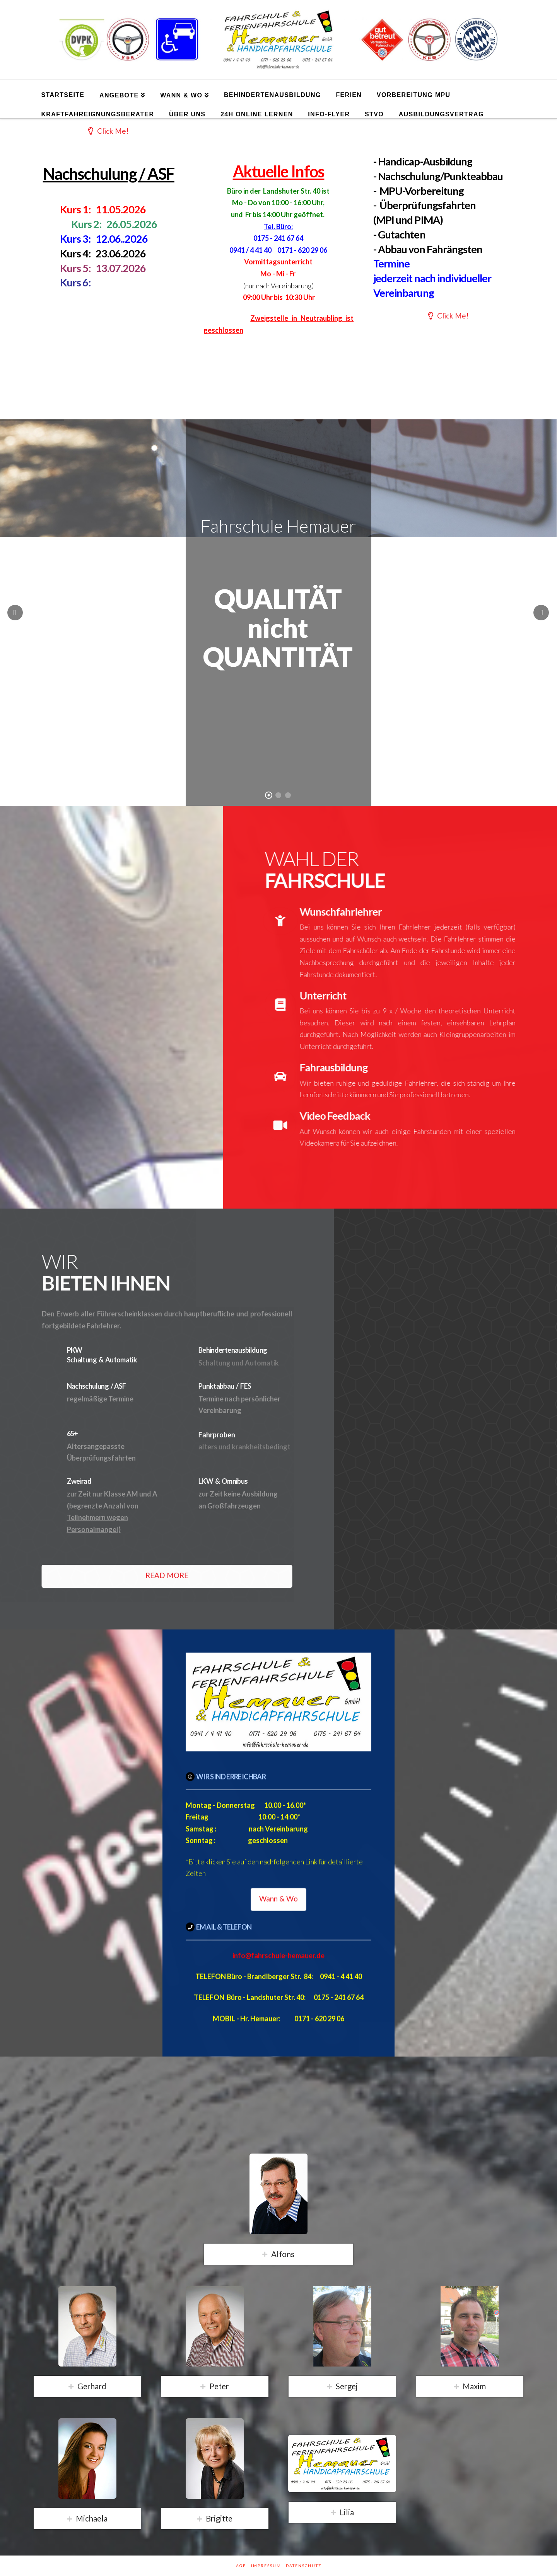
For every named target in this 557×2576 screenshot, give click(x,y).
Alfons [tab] (282, 2254)
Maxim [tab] (474, 2386)
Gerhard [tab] (91, 2386)
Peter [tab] (219, 2386)
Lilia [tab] (347, 2512)
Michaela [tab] (92, 2518)
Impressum (266, 2565)
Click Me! (108, 131)
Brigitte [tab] (219, 2518)
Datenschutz (303, 2565)
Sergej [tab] (347, 2386)
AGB (241, 2565)
